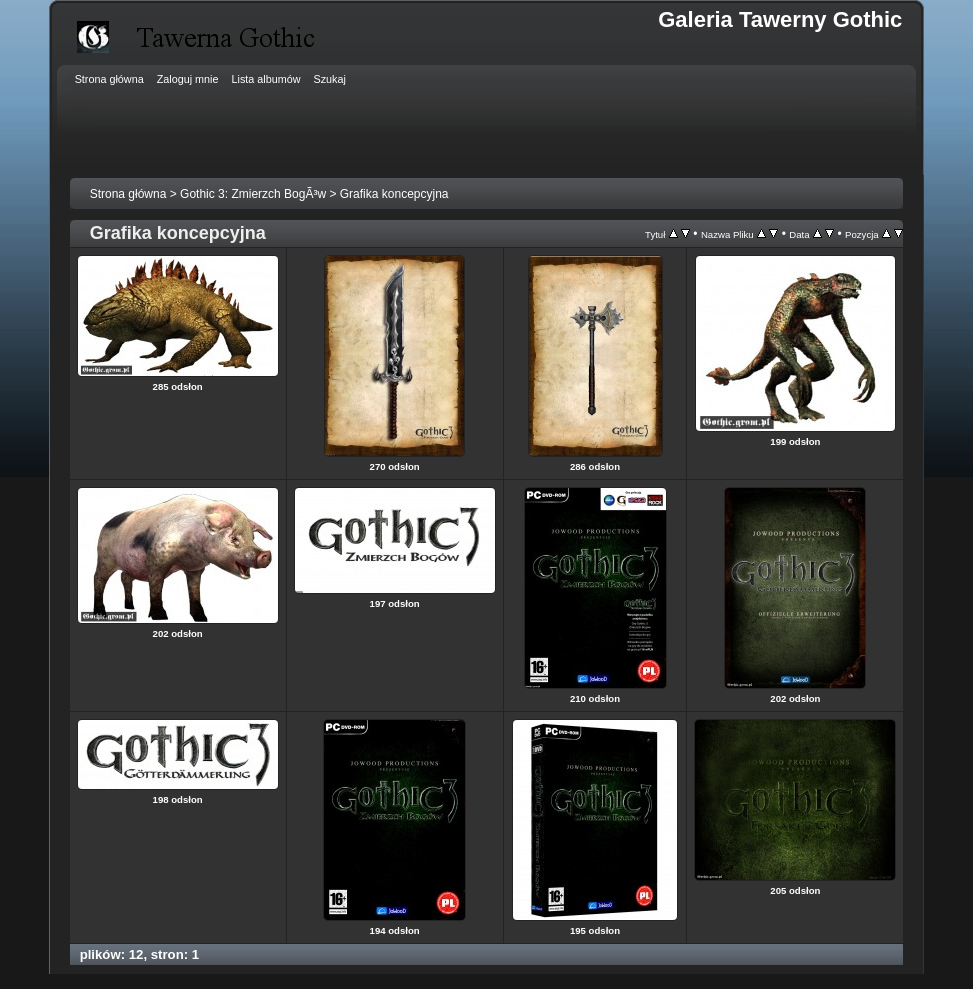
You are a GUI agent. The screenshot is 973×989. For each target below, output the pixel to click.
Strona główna (128, 194)
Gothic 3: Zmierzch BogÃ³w (253, 194)
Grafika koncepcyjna (394, 194)
